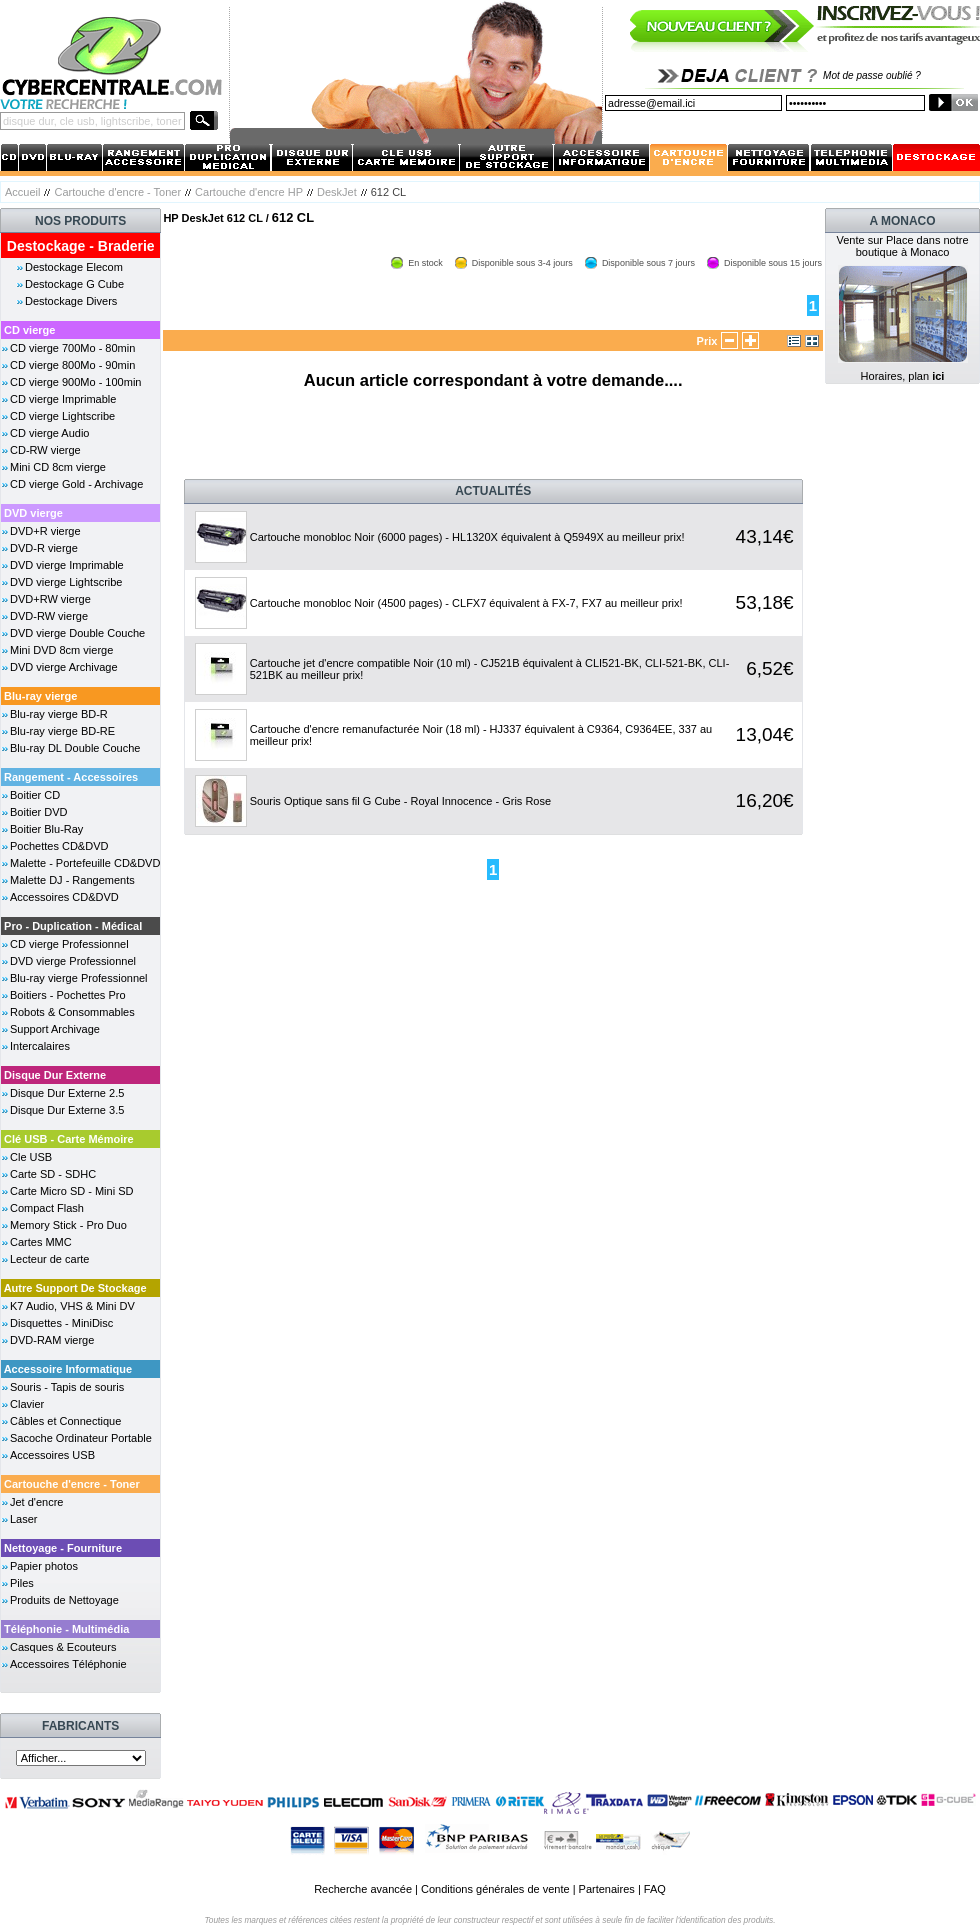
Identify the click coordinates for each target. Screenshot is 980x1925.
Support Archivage (55, 1029)
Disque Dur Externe (55, 1075)
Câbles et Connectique (65, 1421)
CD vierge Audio (50, 433)
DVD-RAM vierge (52, 1340)
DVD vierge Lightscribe (66, 582)
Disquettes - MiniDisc (61, 1323)
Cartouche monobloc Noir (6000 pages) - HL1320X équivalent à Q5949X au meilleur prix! (467, 537)
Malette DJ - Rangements (72, 880)
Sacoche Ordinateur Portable (81, 1438)
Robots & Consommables (72, 1012)
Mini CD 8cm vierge (58, 467)
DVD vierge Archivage (64, 667)
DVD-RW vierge (49, 616)
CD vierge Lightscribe (62, 416)
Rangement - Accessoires (71, 777)
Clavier (27, 1404)
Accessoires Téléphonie (68, 1664)
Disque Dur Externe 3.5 (67, 1110)
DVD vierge (33, 513)
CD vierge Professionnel (69, 944)
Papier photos (44, 1566)
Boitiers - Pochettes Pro (68, 995)
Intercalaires (40, 1046)
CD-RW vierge (45, 450)
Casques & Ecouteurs (63, 1647)
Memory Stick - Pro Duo (68, 1225)
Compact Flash (47, 1208)
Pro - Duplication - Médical (73, 926)
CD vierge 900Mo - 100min (75, 382)
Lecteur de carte (50, 1259)
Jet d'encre (36, 1502)
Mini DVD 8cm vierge (61, 650)
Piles (22, 1583)
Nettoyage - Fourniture (63, 1548)
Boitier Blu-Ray (46, 829)
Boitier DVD (38, 812)
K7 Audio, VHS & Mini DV (72, 1306)
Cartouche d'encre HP (249, 192)
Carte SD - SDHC (53, 1174)
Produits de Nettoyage (64, 1600)
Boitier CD (35, 795)
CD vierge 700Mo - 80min (72, 348)
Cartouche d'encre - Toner (117, 192)
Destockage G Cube (74, 284)
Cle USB (31, 1157)
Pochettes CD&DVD (59, 846)
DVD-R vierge (44, 548)
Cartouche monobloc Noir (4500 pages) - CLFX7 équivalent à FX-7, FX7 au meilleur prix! (466, 603)
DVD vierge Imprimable (67, 565)
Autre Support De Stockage (75, 1288)
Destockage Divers (71, 301)
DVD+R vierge (45, 531)
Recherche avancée (363, 1889)
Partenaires (607, 1889)
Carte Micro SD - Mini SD (71, 1191)
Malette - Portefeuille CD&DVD (85, 863)
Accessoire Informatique (68, 1369)
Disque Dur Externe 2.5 (67, 1093)
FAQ (655, 1889)
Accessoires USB (52, 1455)
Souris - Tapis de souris (67, 1387)
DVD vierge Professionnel (73, 961)
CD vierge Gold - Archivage (76, 484)
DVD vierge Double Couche (77, 633)
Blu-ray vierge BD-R (59, 714)
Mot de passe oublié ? (872, 75)
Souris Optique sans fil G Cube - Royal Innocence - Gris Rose (400, 801)
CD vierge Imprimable (63, 399)
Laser (24, 1519)
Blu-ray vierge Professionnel (79, 978)
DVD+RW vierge (50, 599)
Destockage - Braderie (81, 246)
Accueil (22, 192)
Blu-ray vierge (40, 696)
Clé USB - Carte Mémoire (69, 1139)
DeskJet (337, 192)
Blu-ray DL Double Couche (75, 748)
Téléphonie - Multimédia (66, 1629)
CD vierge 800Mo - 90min (72, 365)
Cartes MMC (41, 1242)
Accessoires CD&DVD (64, 897)
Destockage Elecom (74, 267)
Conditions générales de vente (495, 1889)
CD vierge (29, 330)
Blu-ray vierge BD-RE (62, 731)
